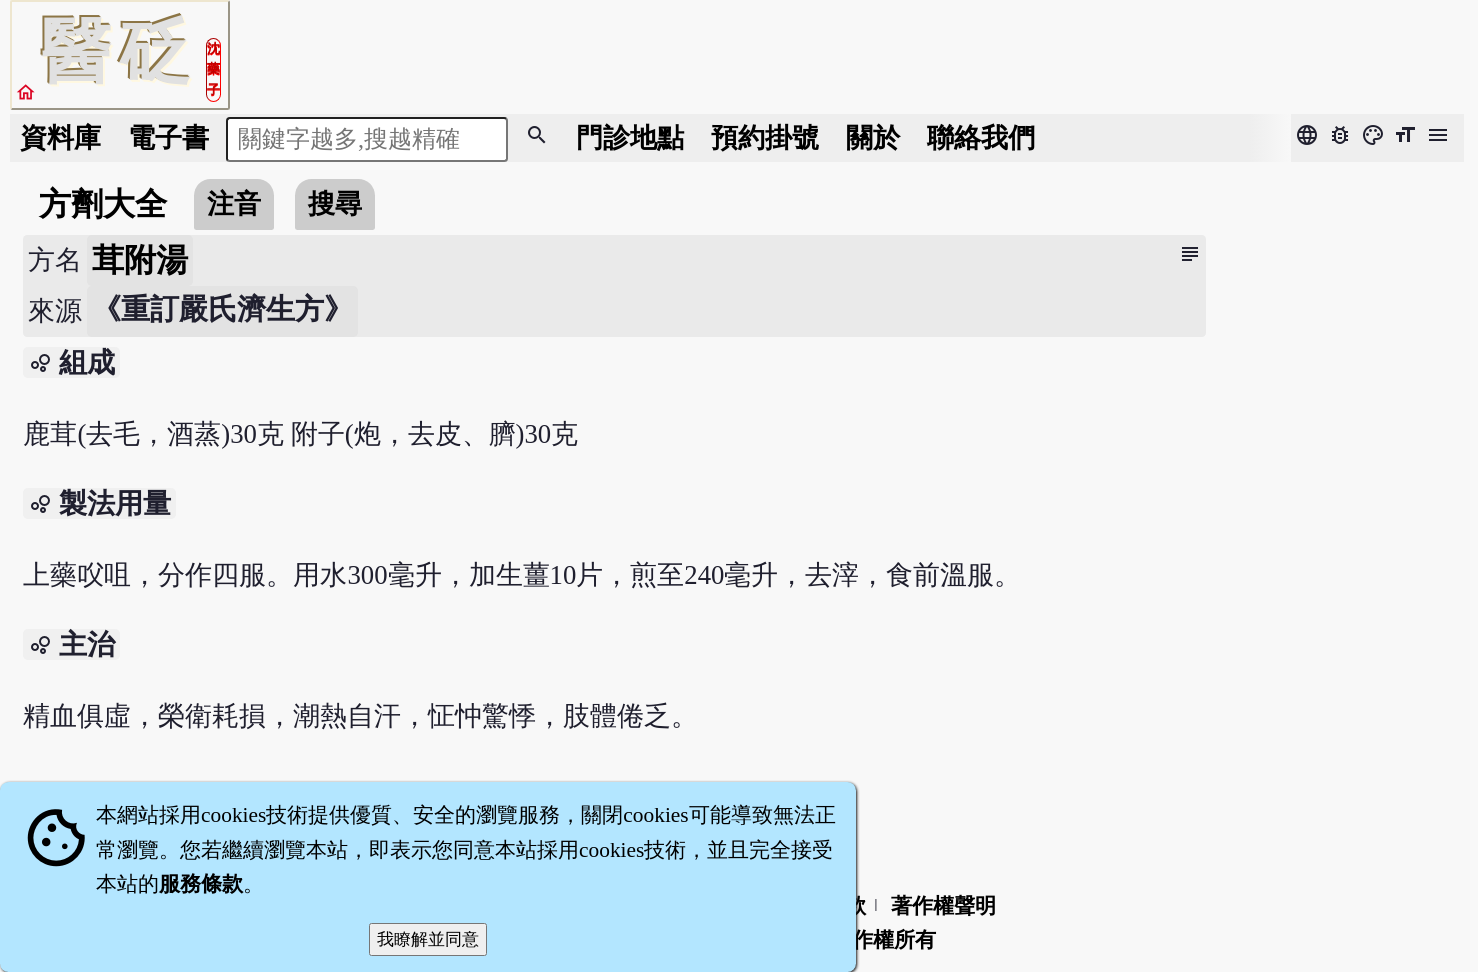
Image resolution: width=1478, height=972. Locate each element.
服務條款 (201, 884)
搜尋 (335, 204)
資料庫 (60, 138)
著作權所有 (883, 940)
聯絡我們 (981, 138)
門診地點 (630, 138)
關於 (873, 138)
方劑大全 (103, 204)
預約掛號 (765, 138)
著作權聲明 (943, 906)
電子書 (168, 138)
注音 (234, 204)
